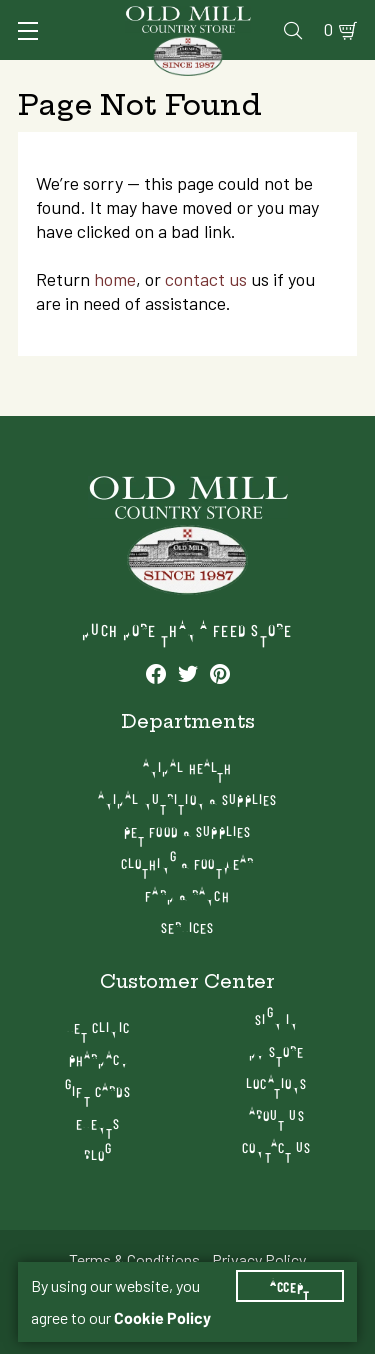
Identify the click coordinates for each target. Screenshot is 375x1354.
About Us (277, 1114)
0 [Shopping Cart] (328, 30)
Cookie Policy (162, 1318)
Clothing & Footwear (187, 862)
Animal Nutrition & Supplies (187, 798)
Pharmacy (98, 1058)
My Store (276, 1050)
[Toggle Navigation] (28, 31)
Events (98, 1122)
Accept (290, 1286)
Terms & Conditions (134, 1260)
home (115, 279)
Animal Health (188, 766)
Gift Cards (98, 1090)
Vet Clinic (98, 1026)
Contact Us (276, 1146)
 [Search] (293, 30)
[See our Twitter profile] (188, 673)
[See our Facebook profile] (156, 673)
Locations (276, 1082)
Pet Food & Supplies (187, 830)
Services (188, 926)
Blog (98, 1154)
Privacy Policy (259, 1260)
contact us (206, 279)
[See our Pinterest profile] (220, 673)
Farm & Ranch (187, 894)
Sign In (276, 1018)
